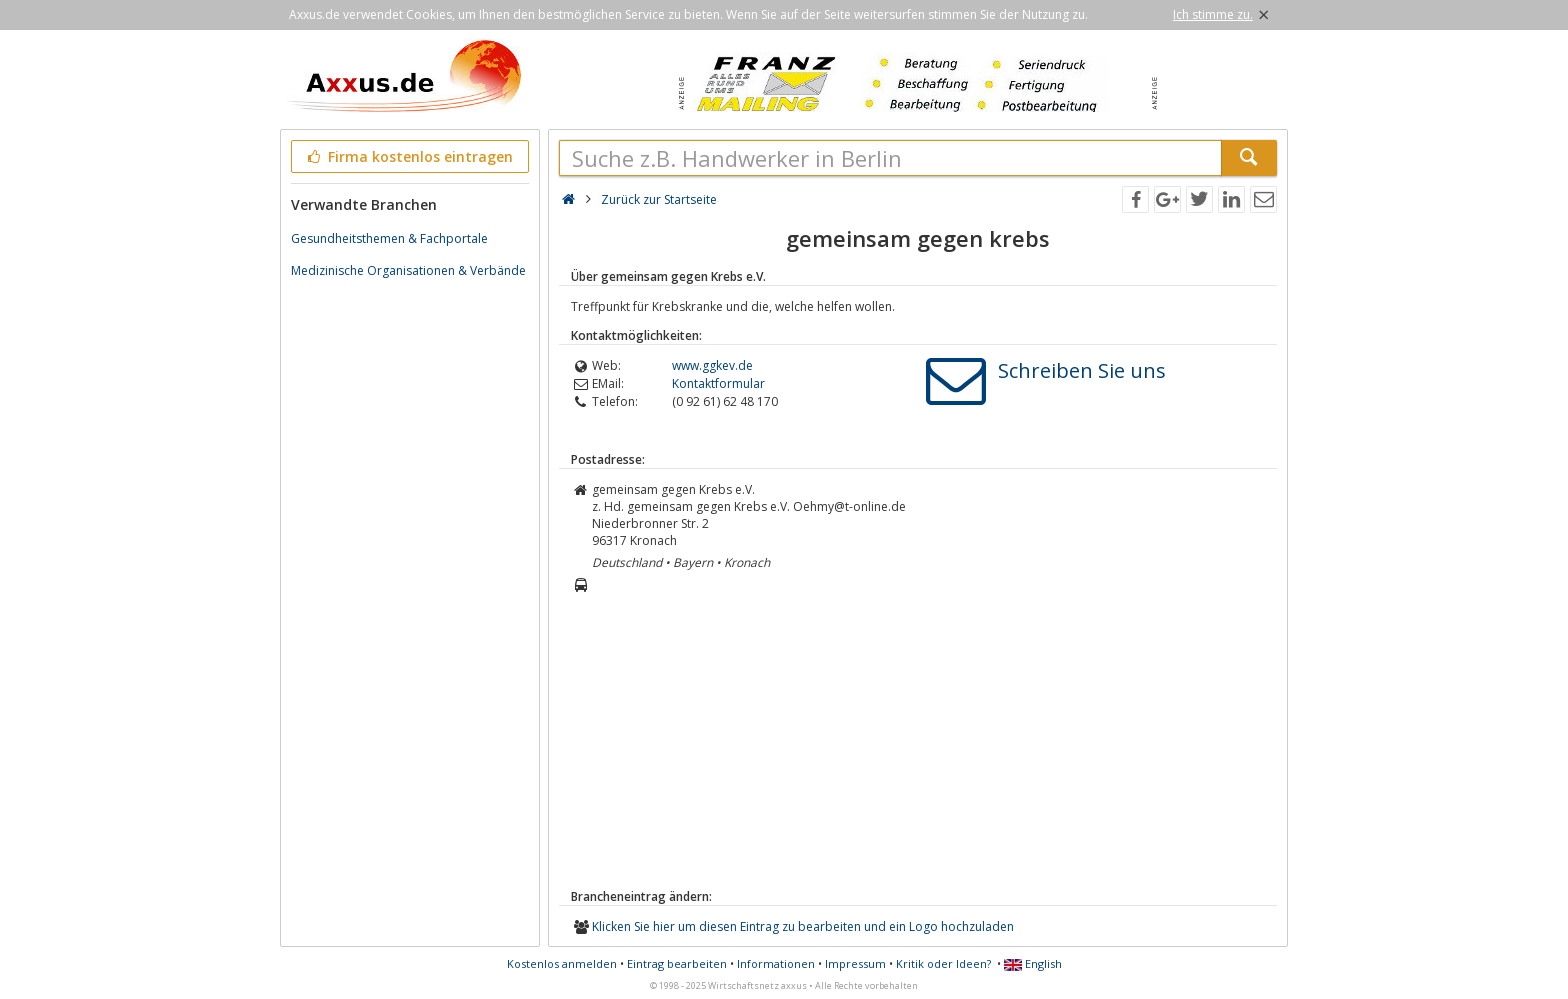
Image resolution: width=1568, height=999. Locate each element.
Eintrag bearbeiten (677, 963)
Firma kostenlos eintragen (408, 156)
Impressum (855, 963)
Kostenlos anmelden (562, 963)
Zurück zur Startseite (659, 199)
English (1033, 963)
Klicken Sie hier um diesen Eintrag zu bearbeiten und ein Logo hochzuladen (803, 926)
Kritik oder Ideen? (943, 963)
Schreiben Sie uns (1082, 370)
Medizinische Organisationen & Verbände (408, 270)
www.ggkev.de (712, 365)
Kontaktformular (718, 383)
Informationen (776, 963)
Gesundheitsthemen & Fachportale (389, 238)
